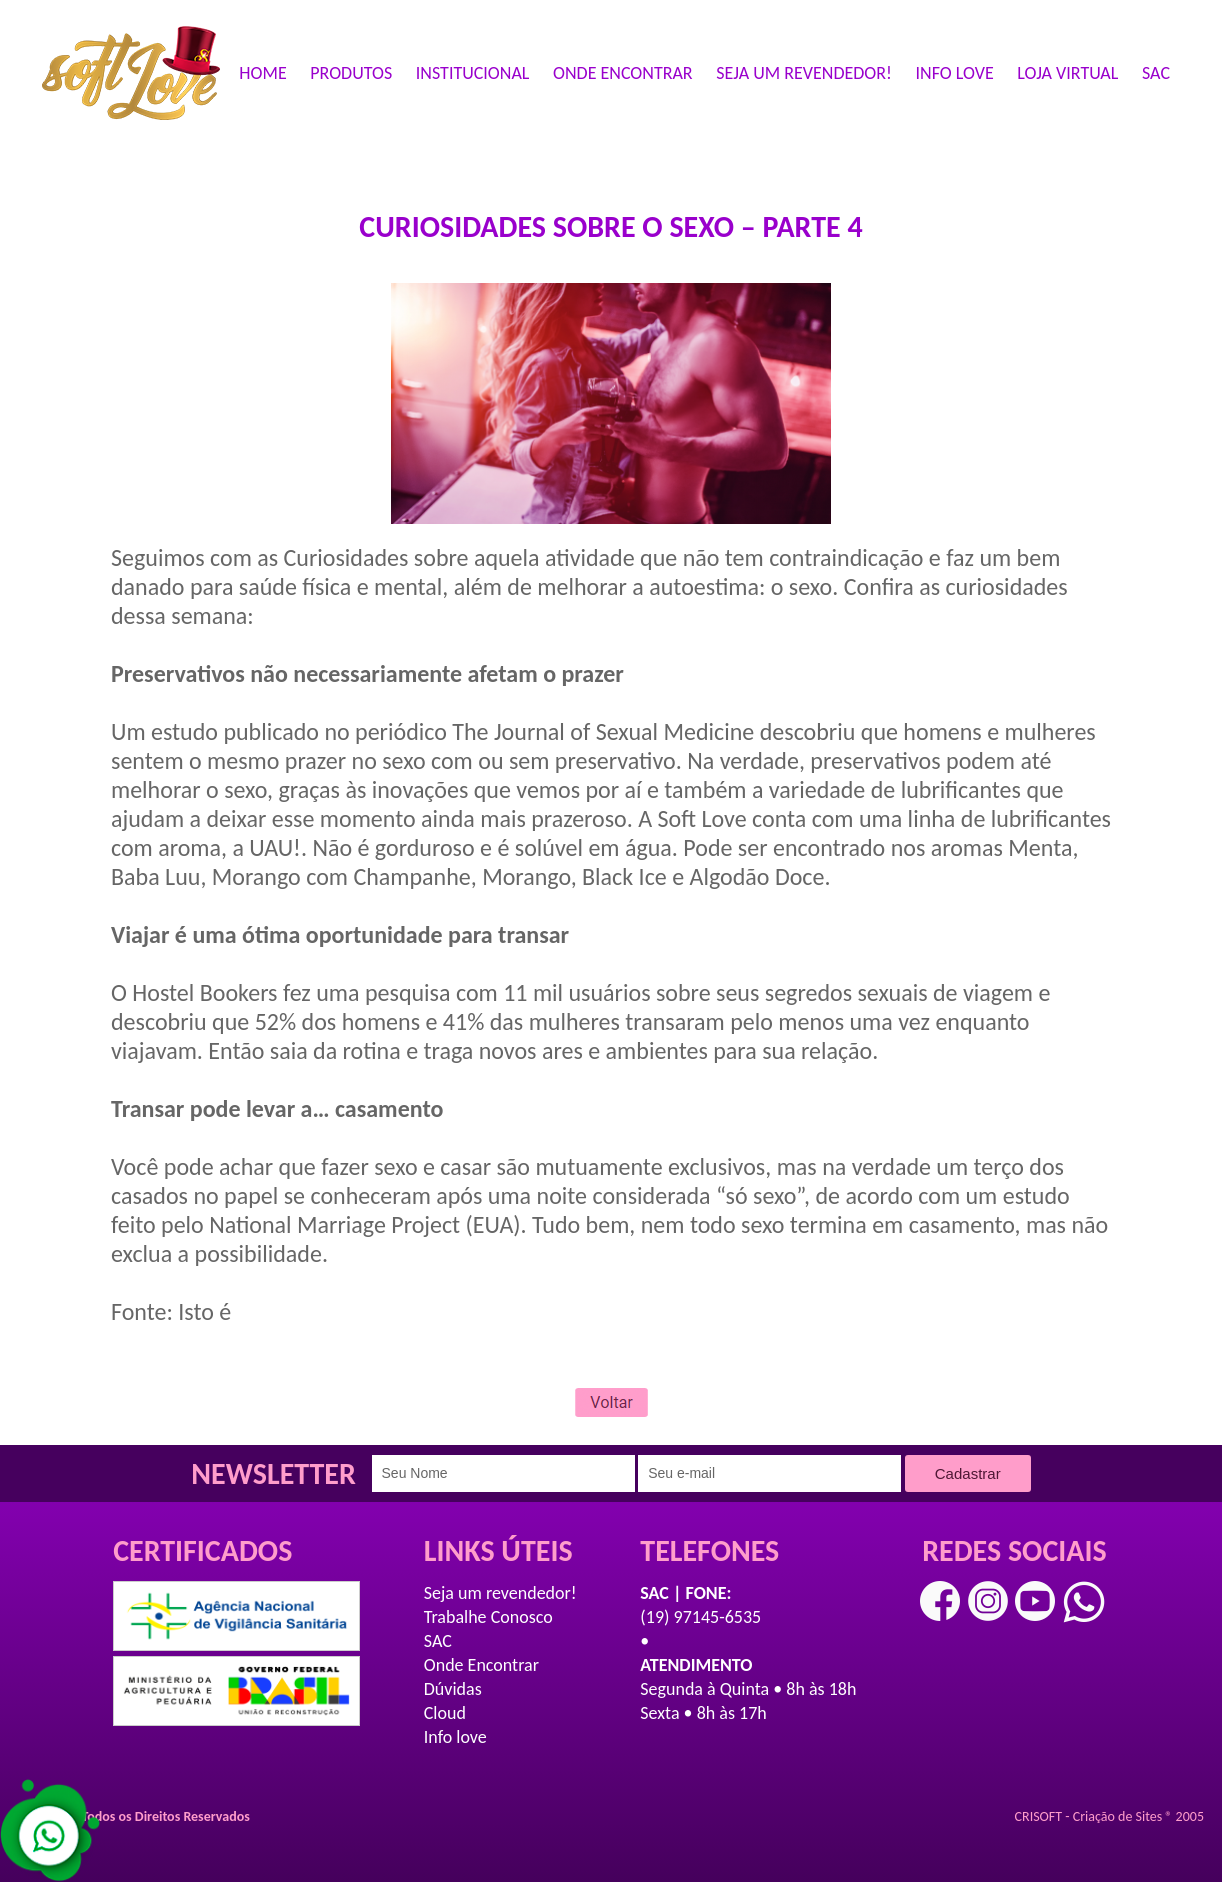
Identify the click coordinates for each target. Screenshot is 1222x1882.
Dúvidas (453, 1689)
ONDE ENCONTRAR (623, 73)
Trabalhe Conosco (488, 1617)
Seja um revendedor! (500, 1593)
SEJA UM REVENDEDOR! (804, 73)
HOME (262, 73)
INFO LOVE (955, 73)
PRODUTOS (351, 73)
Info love (455, 1737)
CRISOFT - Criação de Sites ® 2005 (1109, 1816)
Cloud (445, 1713)
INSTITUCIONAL (473, 73)
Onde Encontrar (481, 1665)
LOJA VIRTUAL (1067, 73)
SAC (1156, 73)
